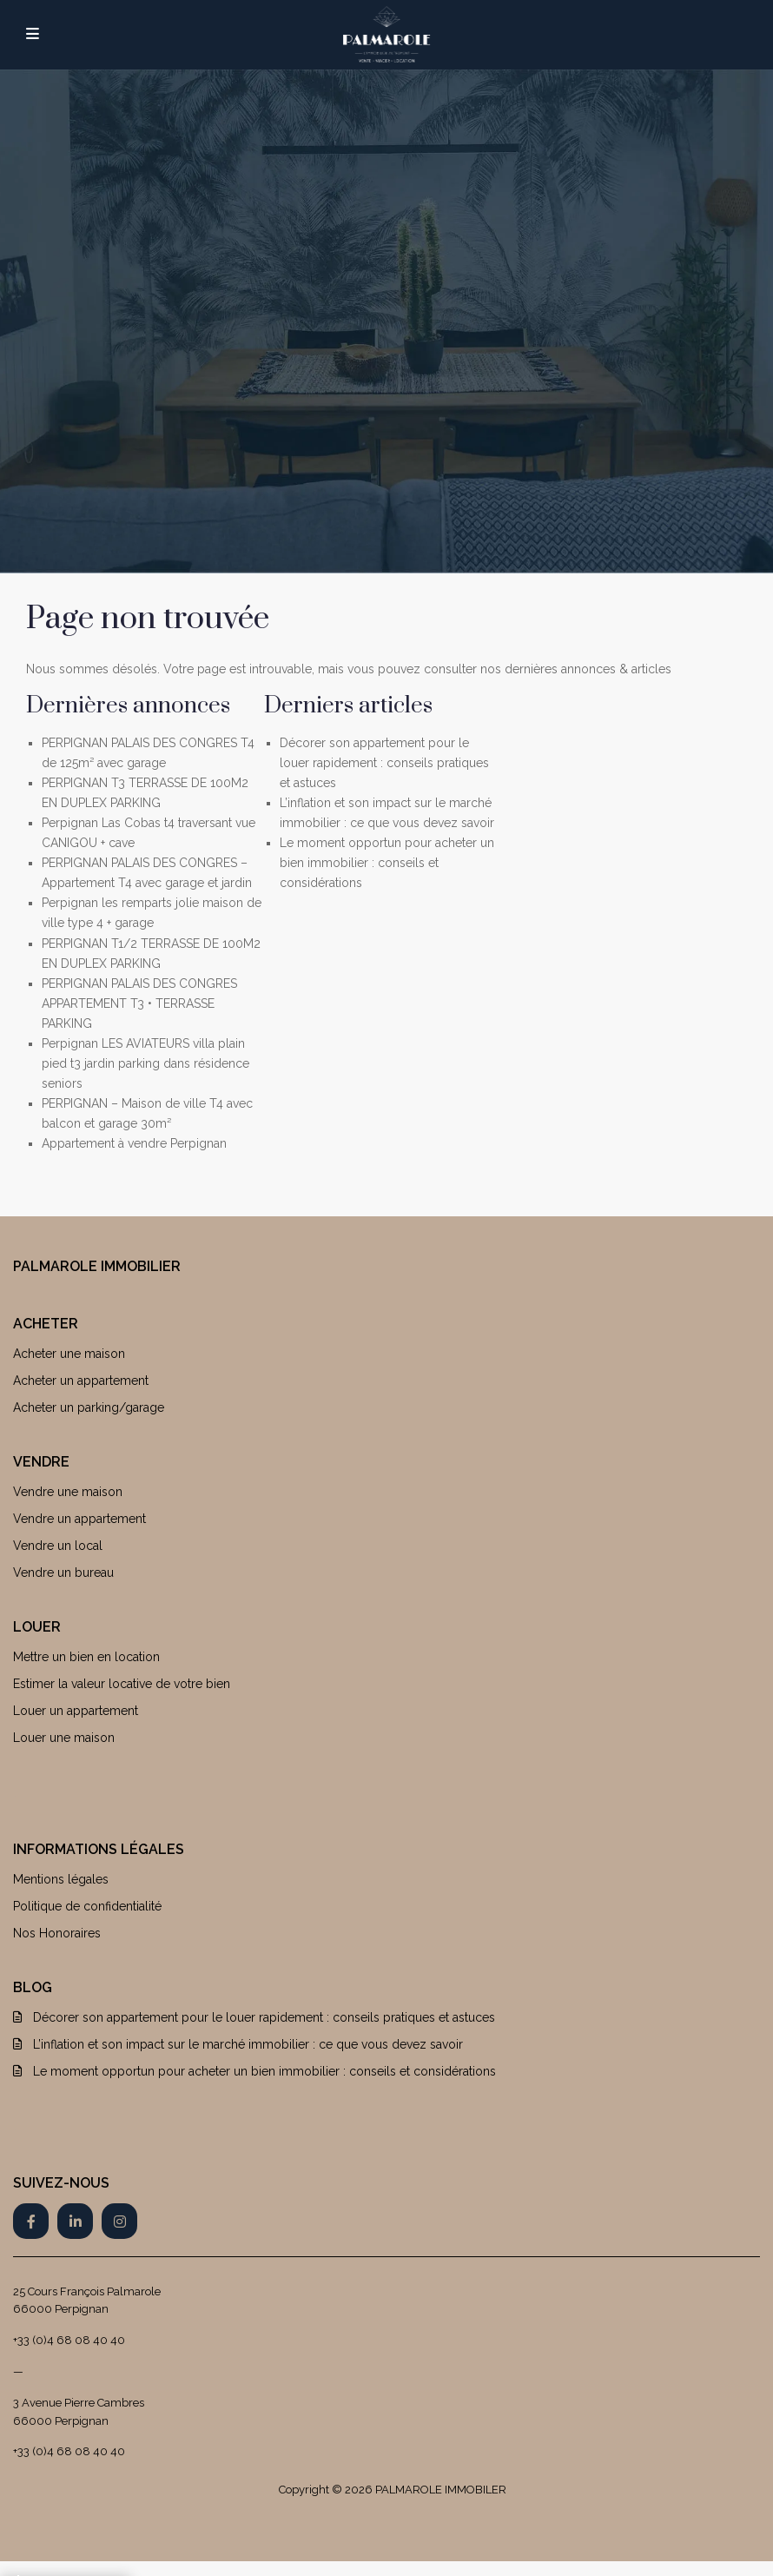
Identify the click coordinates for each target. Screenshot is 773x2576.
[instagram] (119, 2221)
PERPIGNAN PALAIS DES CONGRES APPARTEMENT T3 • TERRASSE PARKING (139, 1003)
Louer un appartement (75, 1711)
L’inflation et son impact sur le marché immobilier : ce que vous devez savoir (248, 2044)
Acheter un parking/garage (88, 1407)
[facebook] (31, 2221)
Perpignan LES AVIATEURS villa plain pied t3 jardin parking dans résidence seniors (145, 1063)
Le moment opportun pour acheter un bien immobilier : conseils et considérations (387, 863)
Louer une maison (64, 1738)
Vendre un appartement (79, 1519)
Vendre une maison (67, 1492)
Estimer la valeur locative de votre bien (121, 1684)
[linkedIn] (75, 2221)
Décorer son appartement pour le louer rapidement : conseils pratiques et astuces (384, 763)
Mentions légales (61, 1879)
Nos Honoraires (57, 1933)
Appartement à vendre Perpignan (134, 1143)
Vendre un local (57, 1546)
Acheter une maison (69, 1354)
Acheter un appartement (81, 1380)
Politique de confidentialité (87, 1906)
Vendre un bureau (63, 1572)
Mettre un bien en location (86, 1657)
